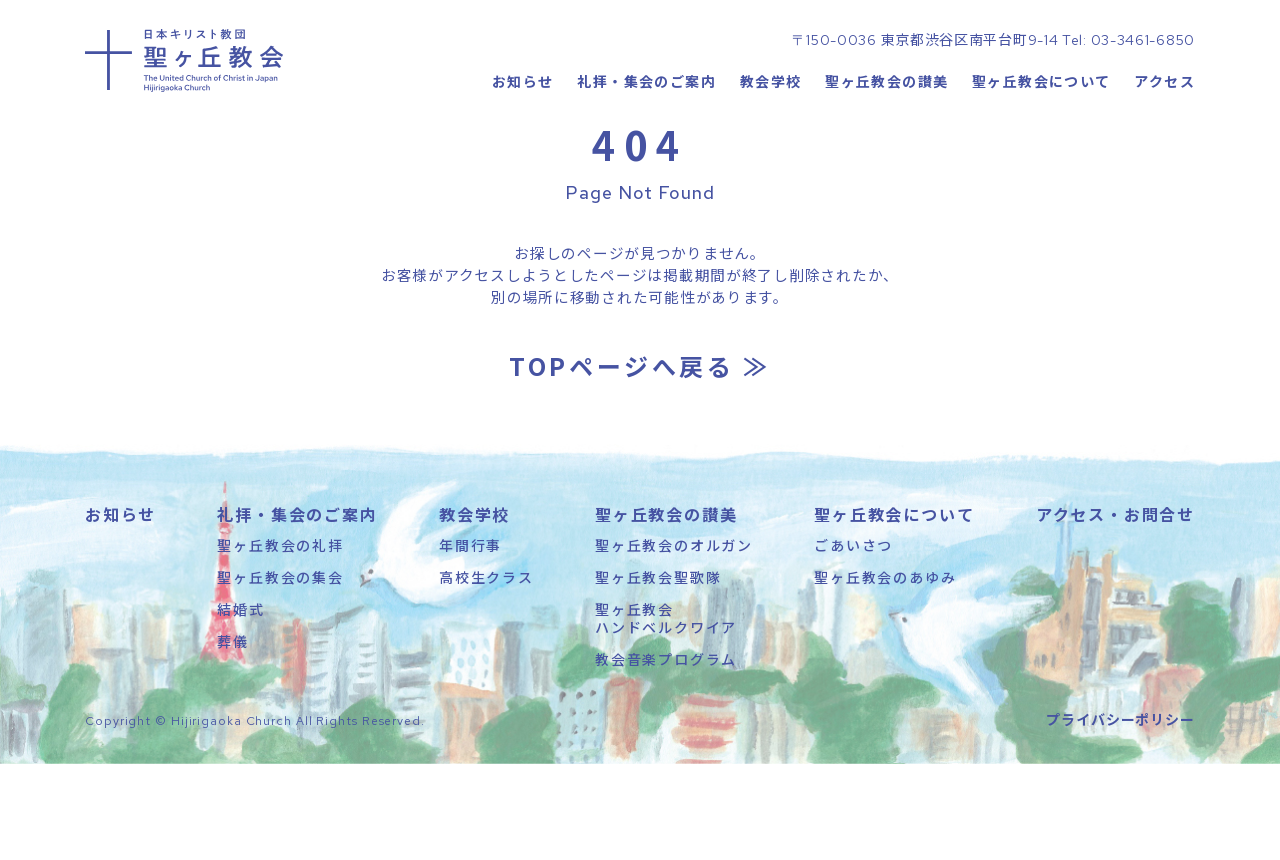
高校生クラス (486, 673)
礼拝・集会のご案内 (646, 145)
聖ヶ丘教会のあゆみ (885, 673)
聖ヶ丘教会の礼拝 (280, 641)
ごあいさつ (853, 641)
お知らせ (522, 145)
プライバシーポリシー (1120, 815)
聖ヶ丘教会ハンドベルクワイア (666, 714)
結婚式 (240, 705)
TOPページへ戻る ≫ (640, 461)
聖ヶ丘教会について (1041, 145)
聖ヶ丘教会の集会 (280, 673)
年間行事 (470, 641)
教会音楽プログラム (666, 756)
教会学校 (770, 145)
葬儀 (233, 738)
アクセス (1164, 145)
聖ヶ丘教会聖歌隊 (658, 673)
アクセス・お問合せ (1115, 610)
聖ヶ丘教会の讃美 (886, 145)
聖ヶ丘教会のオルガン (674, 641)
